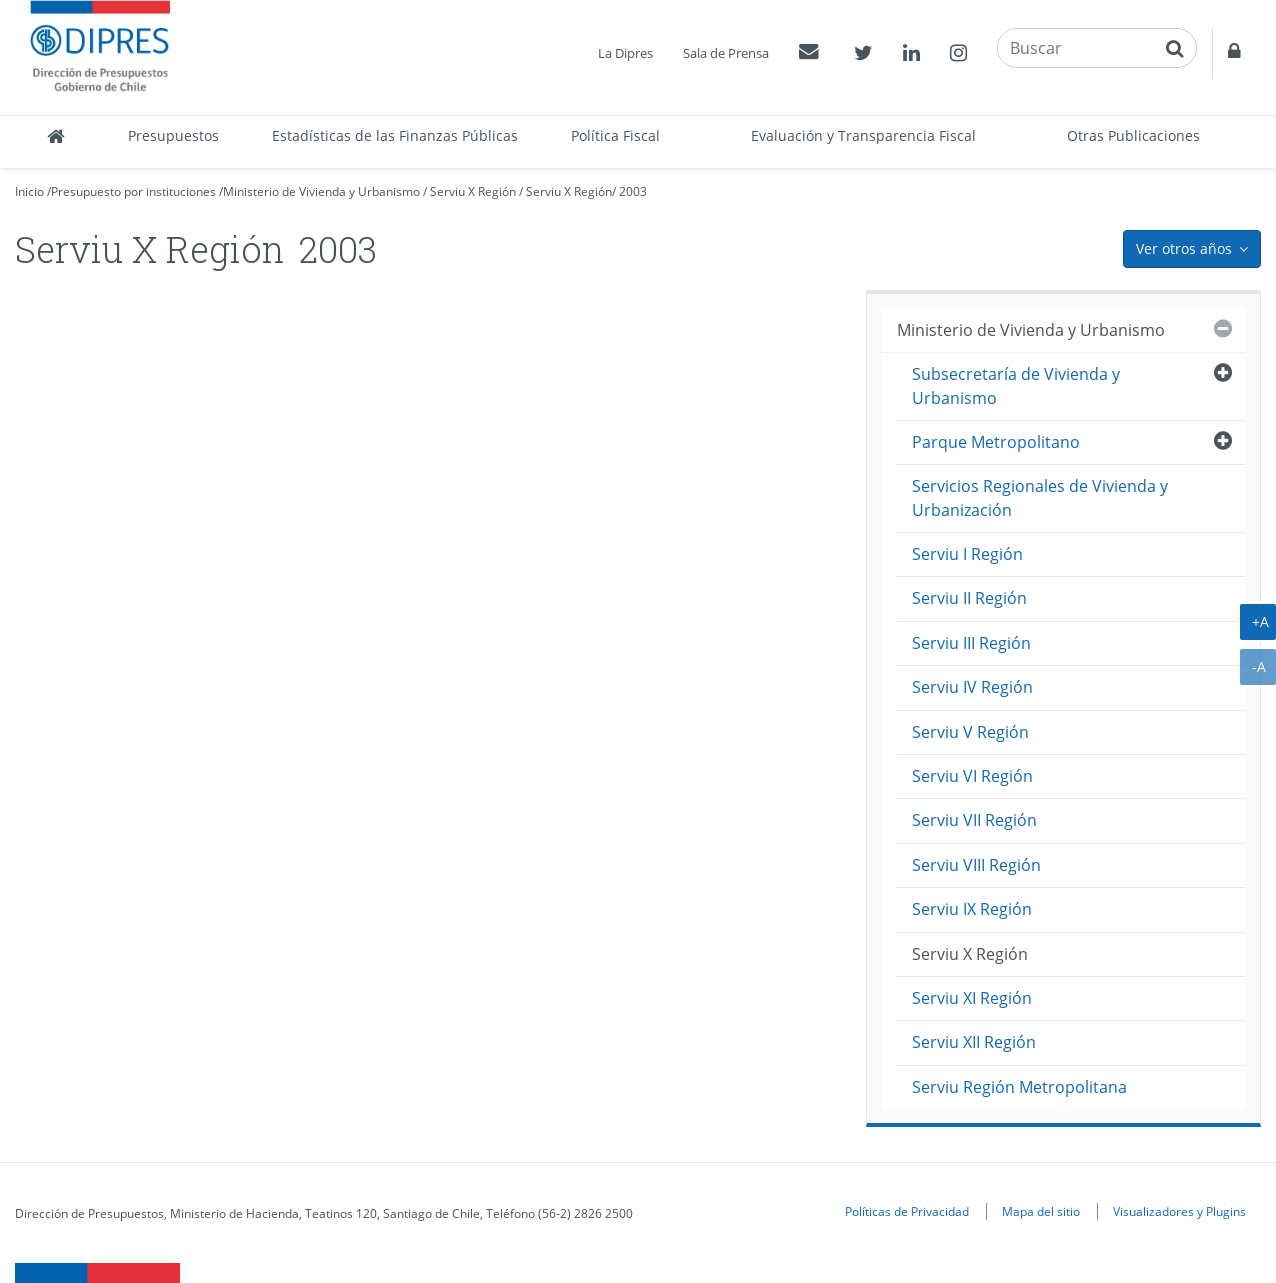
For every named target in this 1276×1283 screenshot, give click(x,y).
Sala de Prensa (726, 53)
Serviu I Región (967, 554)
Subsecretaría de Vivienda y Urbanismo (1016, 385)
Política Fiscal (615, 135)
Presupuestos (173, 135)
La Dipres (625, 53)
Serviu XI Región (972, 998)
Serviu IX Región (972, 909)
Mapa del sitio (1041, 1211)
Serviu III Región (971, 643)
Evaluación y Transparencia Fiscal (863, 135)
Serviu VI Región (972, 776)
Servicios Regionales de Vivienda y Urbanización (1040, 497)
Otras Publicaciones (1133, 135)
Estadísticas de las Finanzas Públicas (395, 135)
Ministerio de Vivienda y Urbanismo (321, 191)
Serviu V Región (970, 732)
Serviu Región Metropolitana (1019, 1087)
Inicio (29, 191)
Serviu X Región (473, 191)
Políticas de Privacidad (907, 1211)
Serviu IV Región (972, 687)
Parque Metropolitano (996, 442)
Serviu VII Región (974, 820)
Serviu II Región (969, 598)
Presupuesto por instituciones (133, 191)
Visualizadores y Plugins (1179, 1211)
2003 (633, 191)
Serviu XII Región (974, 1042)
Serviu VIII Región (976, 865)
